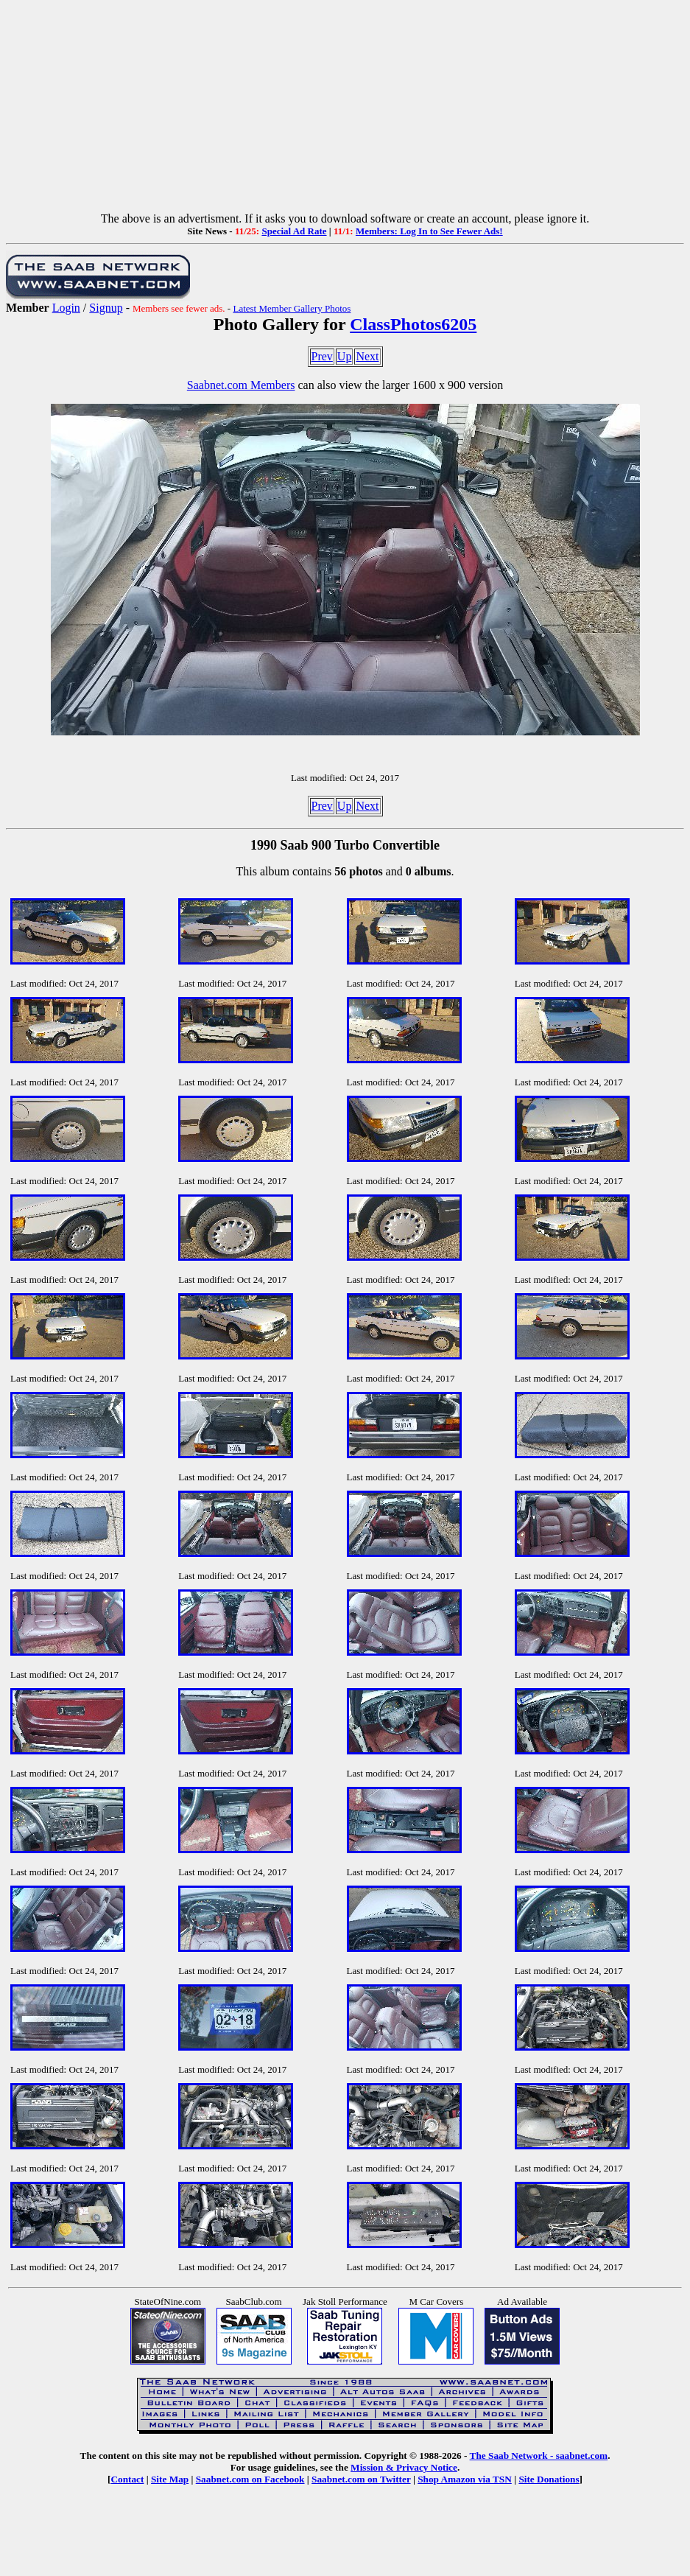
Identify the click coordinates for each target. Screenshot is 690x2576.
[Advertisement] (345, 109)
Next (367, 356)
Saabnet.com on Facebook (250, 2479)
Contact (127, 2479)
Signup (105, 307)
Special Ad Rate (293, 231)
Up (344, 356)
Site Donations (548, 2479)
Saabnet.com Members (241, 385)
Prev (322, 356)
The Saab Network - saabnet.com (539, 2455)
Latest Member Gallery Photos (292, 308)
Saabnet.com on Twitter (361, 2479)
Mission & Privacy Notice (404, 2467)
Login (66, 307)
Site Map (170, 2479)
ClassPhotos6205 (413, 324)
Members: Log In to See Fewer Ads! (429, 231)
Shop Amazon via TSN (465, 2479)
